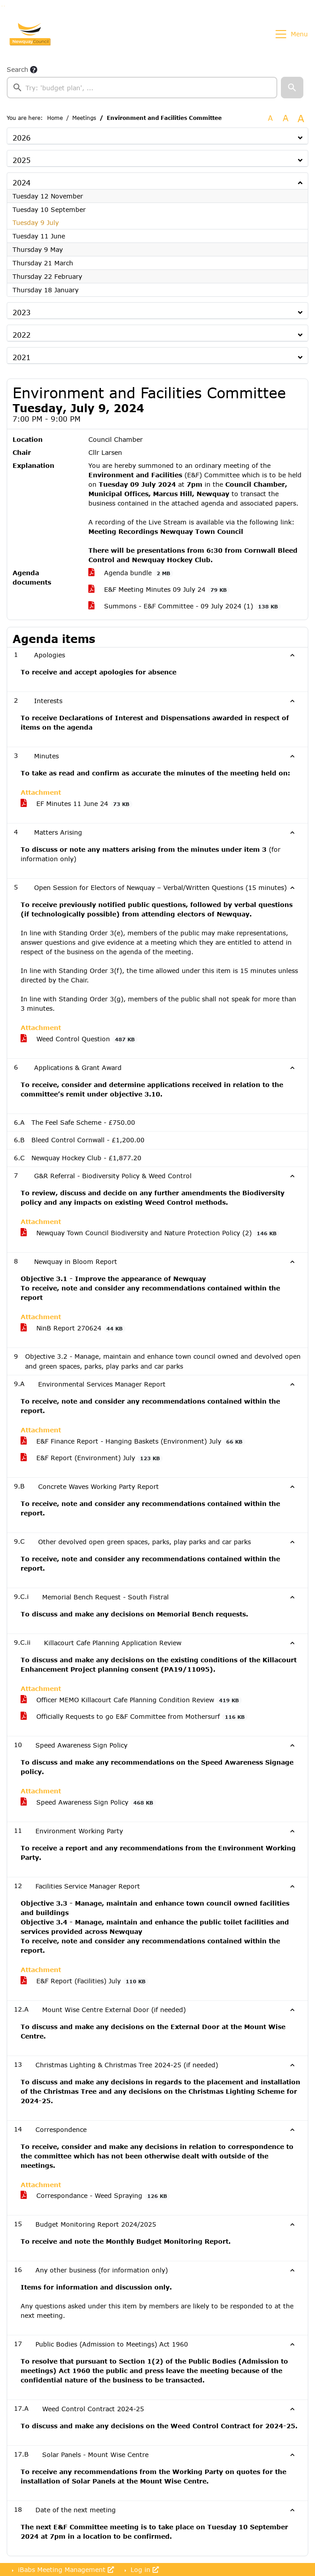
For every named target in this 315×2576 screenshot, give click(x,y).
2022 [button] (22, 334)
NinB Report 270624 (73, 1328)
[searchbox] (142, 87)
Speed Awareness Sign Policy (88, 1802)
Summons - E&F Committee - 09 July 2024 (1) (184, 606)
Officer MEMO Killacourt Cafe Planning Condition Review (131, 1700)
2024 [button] (22, 182)
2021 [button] (22, 357)
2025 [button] (22, 160)
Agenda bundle (130, 573)
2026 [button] (22, 137)
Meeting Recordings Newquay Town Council (165, 531)
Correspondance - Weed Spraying (95, 2196)
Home (55, 117)
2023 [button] (22, 312)
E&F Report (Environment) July (92, 1458)
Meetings (84, 117)
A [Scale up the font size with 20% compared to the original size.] (286, 118)
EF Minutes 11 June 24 (76, 804)
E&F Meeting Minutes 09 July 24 (159, 590)
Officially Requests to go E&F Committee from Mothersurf (134, 1717)
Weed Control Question (79, 1039)
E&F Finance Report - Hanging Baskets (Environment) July (133, 1441)
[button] (292, 87)
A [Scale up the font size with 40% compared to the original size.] (301, 118)
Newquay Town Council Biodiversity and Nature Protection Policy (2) (150, 1233)
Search (17, 69)
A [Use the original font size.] (270, 118)
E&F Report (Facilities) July (85, 1981)
